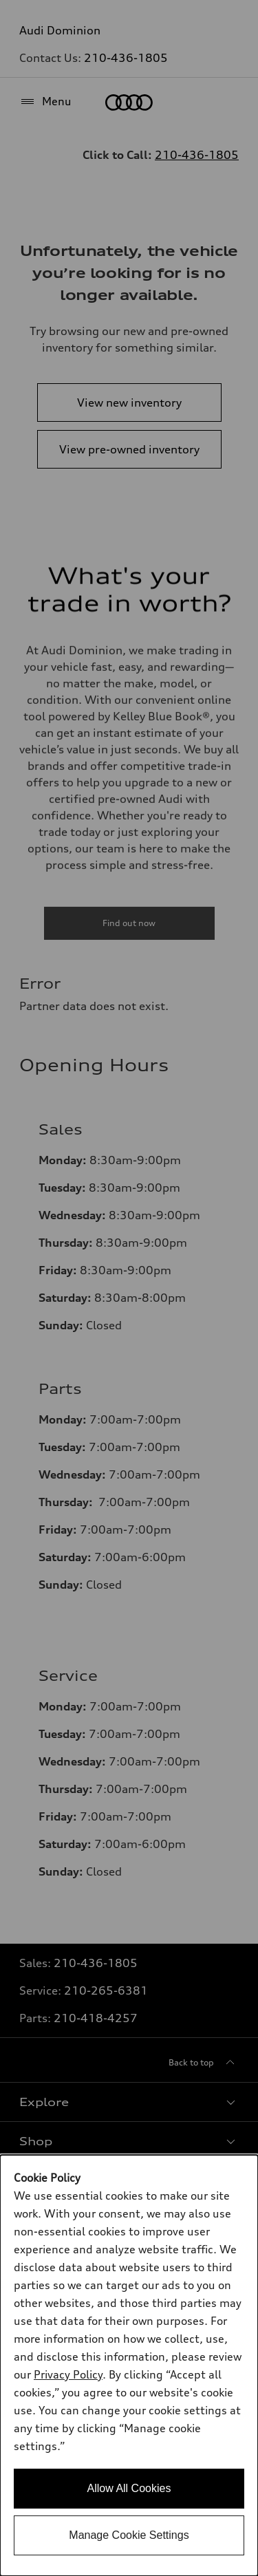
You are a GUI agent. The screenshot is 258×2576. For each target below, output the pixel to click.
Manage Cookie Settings (129, 2535)
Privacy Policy (68, 2374)
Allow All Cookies (129, 2488)
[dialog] (129, 2365)
